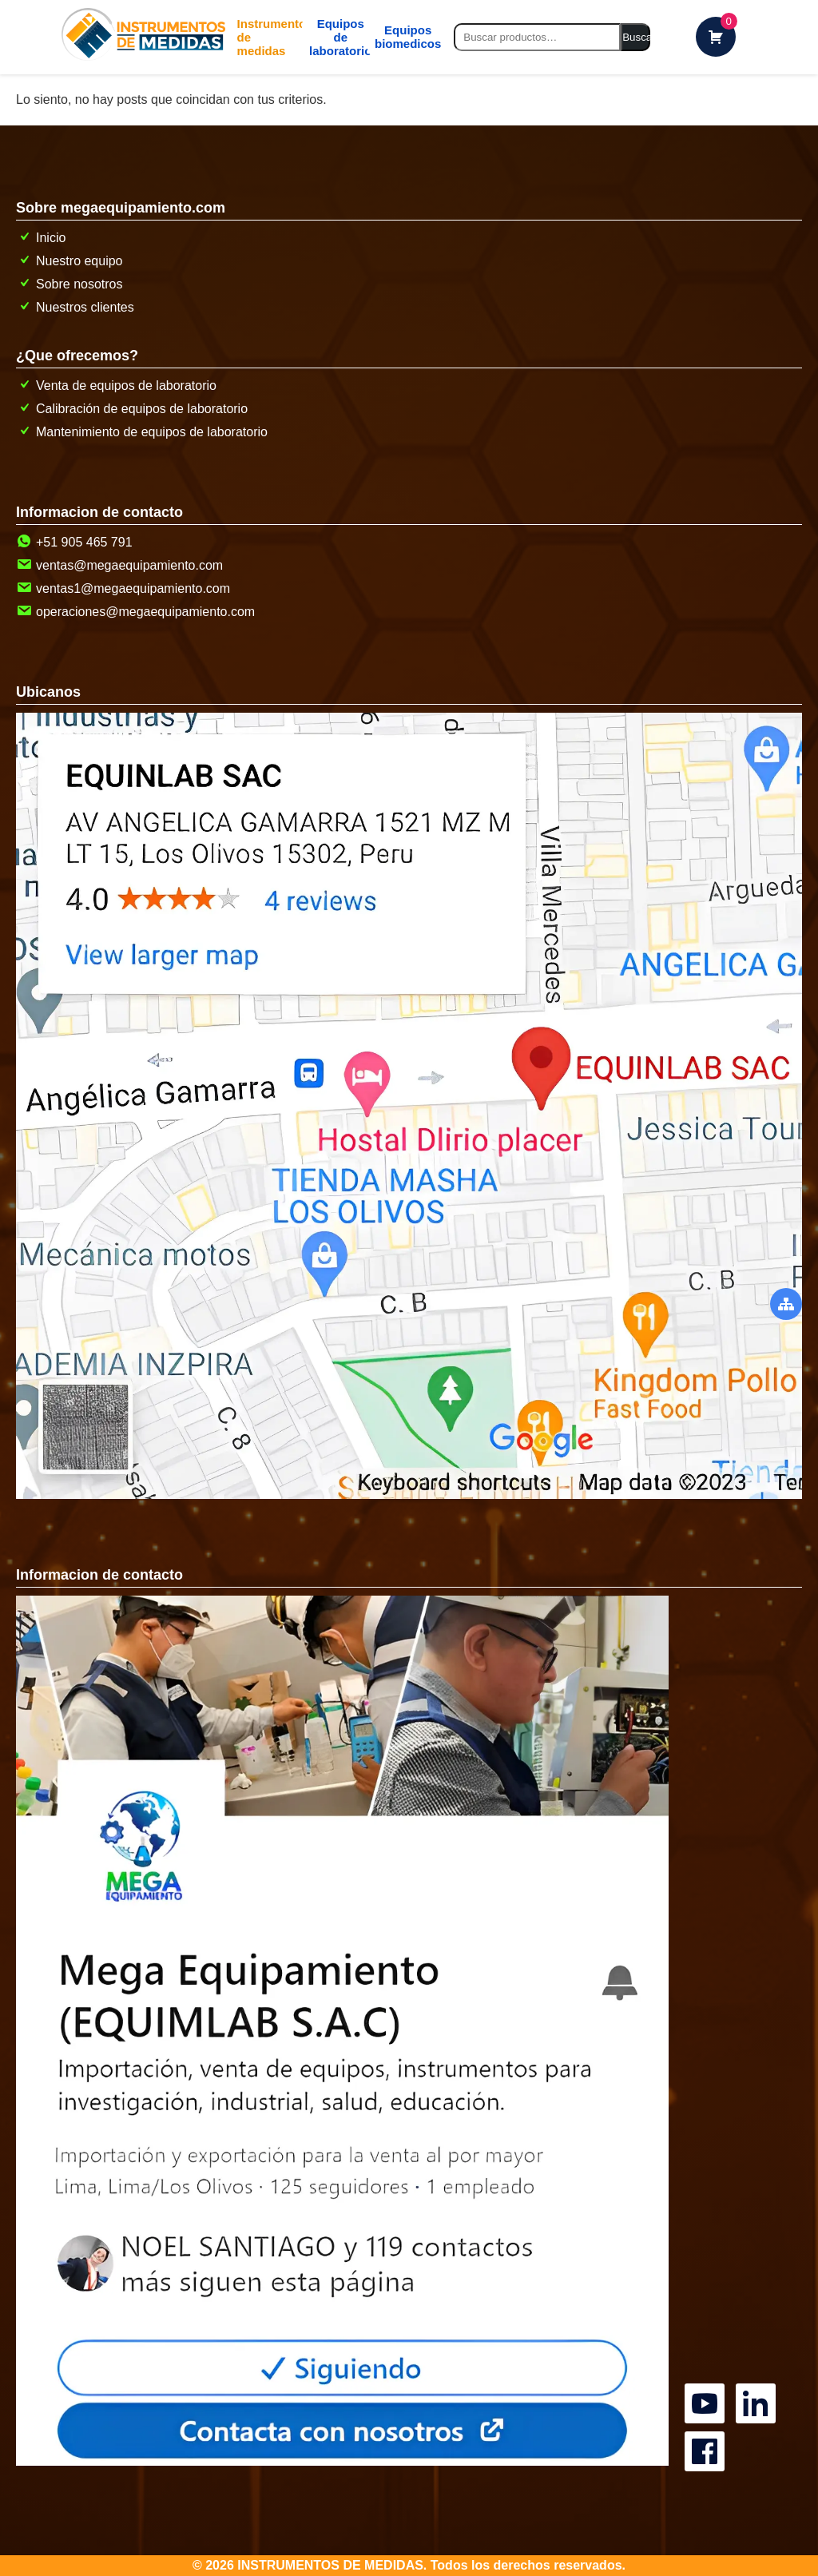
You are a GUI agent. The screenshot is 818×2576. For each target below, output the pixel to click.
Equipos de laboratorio (331, 37)
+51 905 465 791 (74, 542)
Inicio (41, 237)
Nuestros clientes (75, 307)
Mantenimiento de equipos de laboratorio (142, 432)
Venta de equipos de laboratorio (116, 385)
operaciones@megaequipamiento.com (135, 611)
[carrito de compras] (716, 37)
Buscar (636, 37)
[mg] (331, 37)
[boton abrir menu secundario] (786, 1304)
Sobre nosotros (69, 284)
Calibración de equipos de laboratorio (132, 408)
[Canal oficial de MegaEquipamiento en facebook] (707, 2432)
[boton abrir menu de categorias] (261, 37)
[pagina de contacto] (342, 2461)
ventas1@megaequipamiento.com (123, 588)
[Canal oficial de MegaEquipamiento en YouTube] (707, 2384)
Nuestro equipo (69, 261)
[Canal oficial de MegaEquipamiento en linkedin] (758, 2384)
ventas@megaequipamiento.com (119, 565)
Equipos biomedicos (397, 36)
